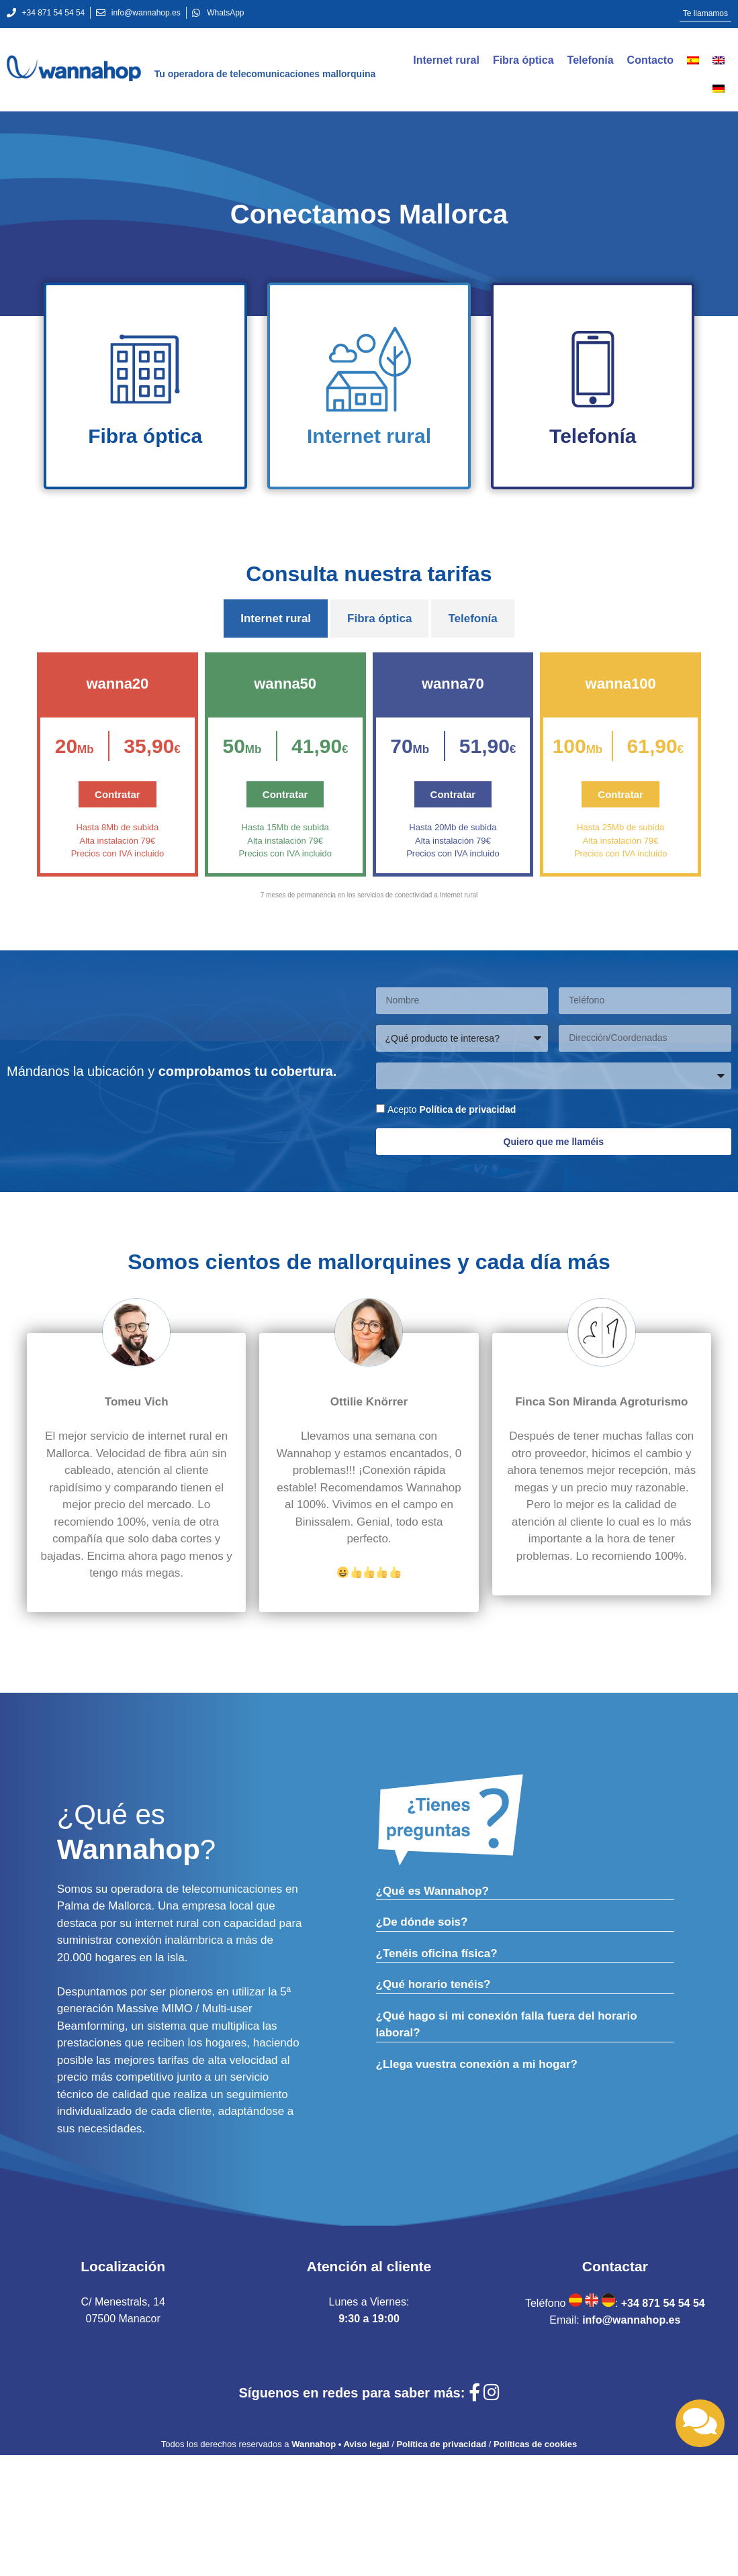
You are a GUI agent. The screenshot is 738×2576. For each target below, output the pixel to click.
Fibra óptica (523, 60)
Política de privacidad (467, 1109)
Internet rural (446, 60)
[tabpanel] (369, 784)
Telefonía (590, 60)
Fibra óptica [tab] (379, 618)
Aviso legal (366, 2444)
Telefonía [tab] (472, 618)
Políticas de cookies (535, 2444)
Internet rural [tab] (275, 618)
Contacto (650, 60)
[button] (705, 13)
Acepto (451, 1109)
